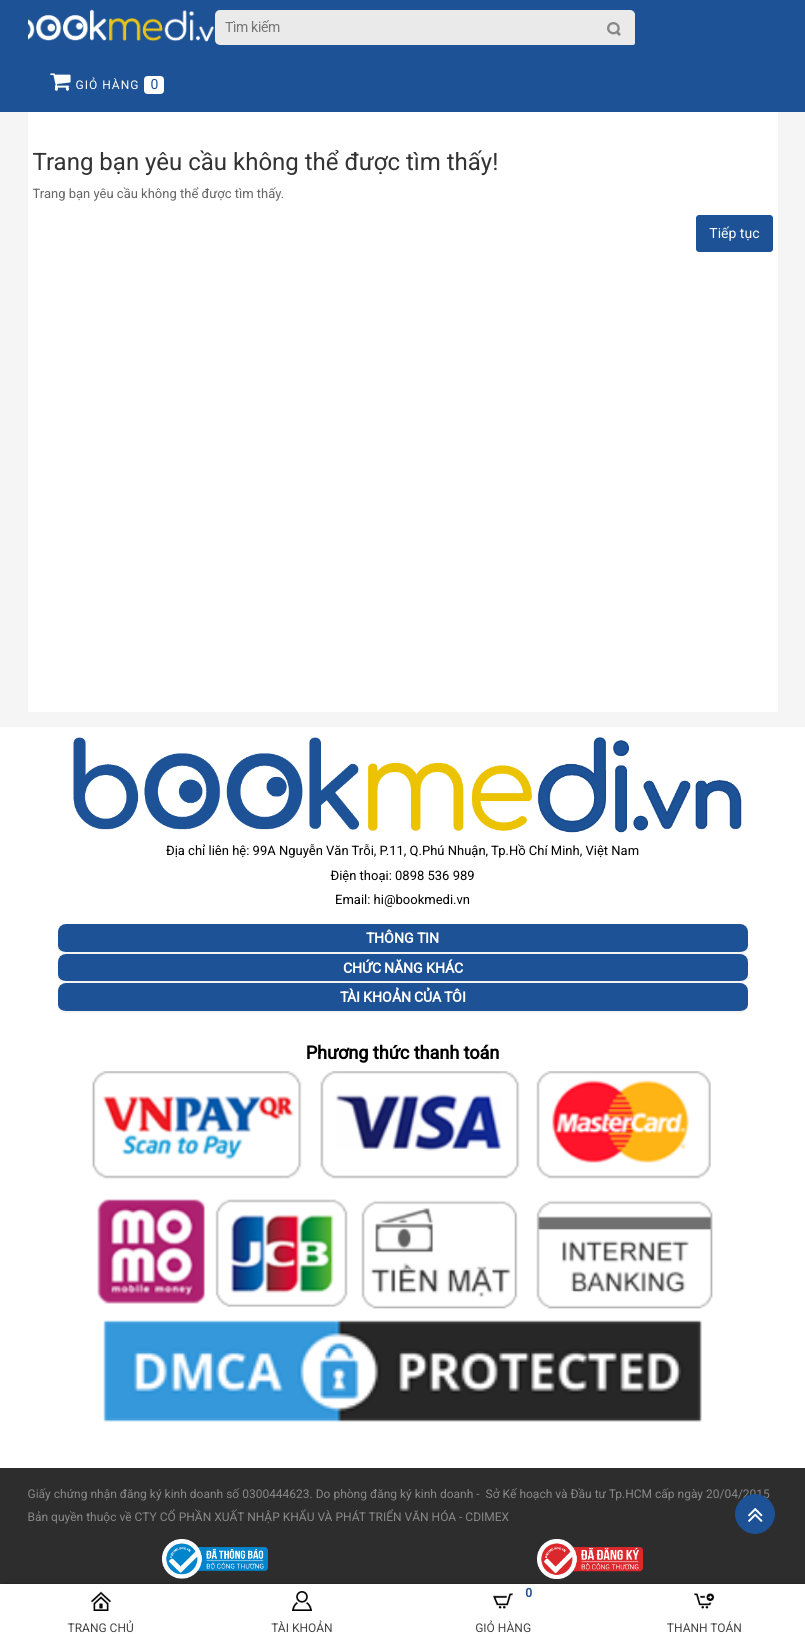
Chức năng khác (403, 968)
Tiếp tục (734, 234)
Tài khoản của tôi (403, 997)
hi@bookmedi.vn (422, 900)
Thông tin (402, 938)
